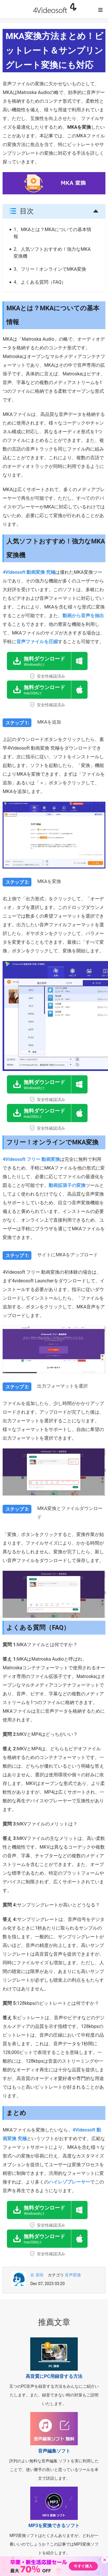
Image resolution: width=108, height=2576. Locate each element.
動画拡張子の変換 (67, 1185)
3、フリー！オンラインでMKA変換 (50, 269)
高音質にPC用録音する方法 (54, 2376)
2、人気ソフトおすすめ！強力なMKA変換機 (52, 252)
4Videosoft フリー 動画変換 (31, 1159)
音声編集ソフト (54, 2451)
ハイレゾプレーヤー (69, 2182)
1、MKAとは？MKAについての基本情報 (52, 233)
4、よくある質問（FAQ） (40, 282)
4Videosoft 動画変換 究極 (29, 572)
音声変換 (73, 2275)
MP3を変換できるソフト (54, 2525)
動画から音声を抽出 (83, 615)
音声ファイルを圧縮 (37, 641)
